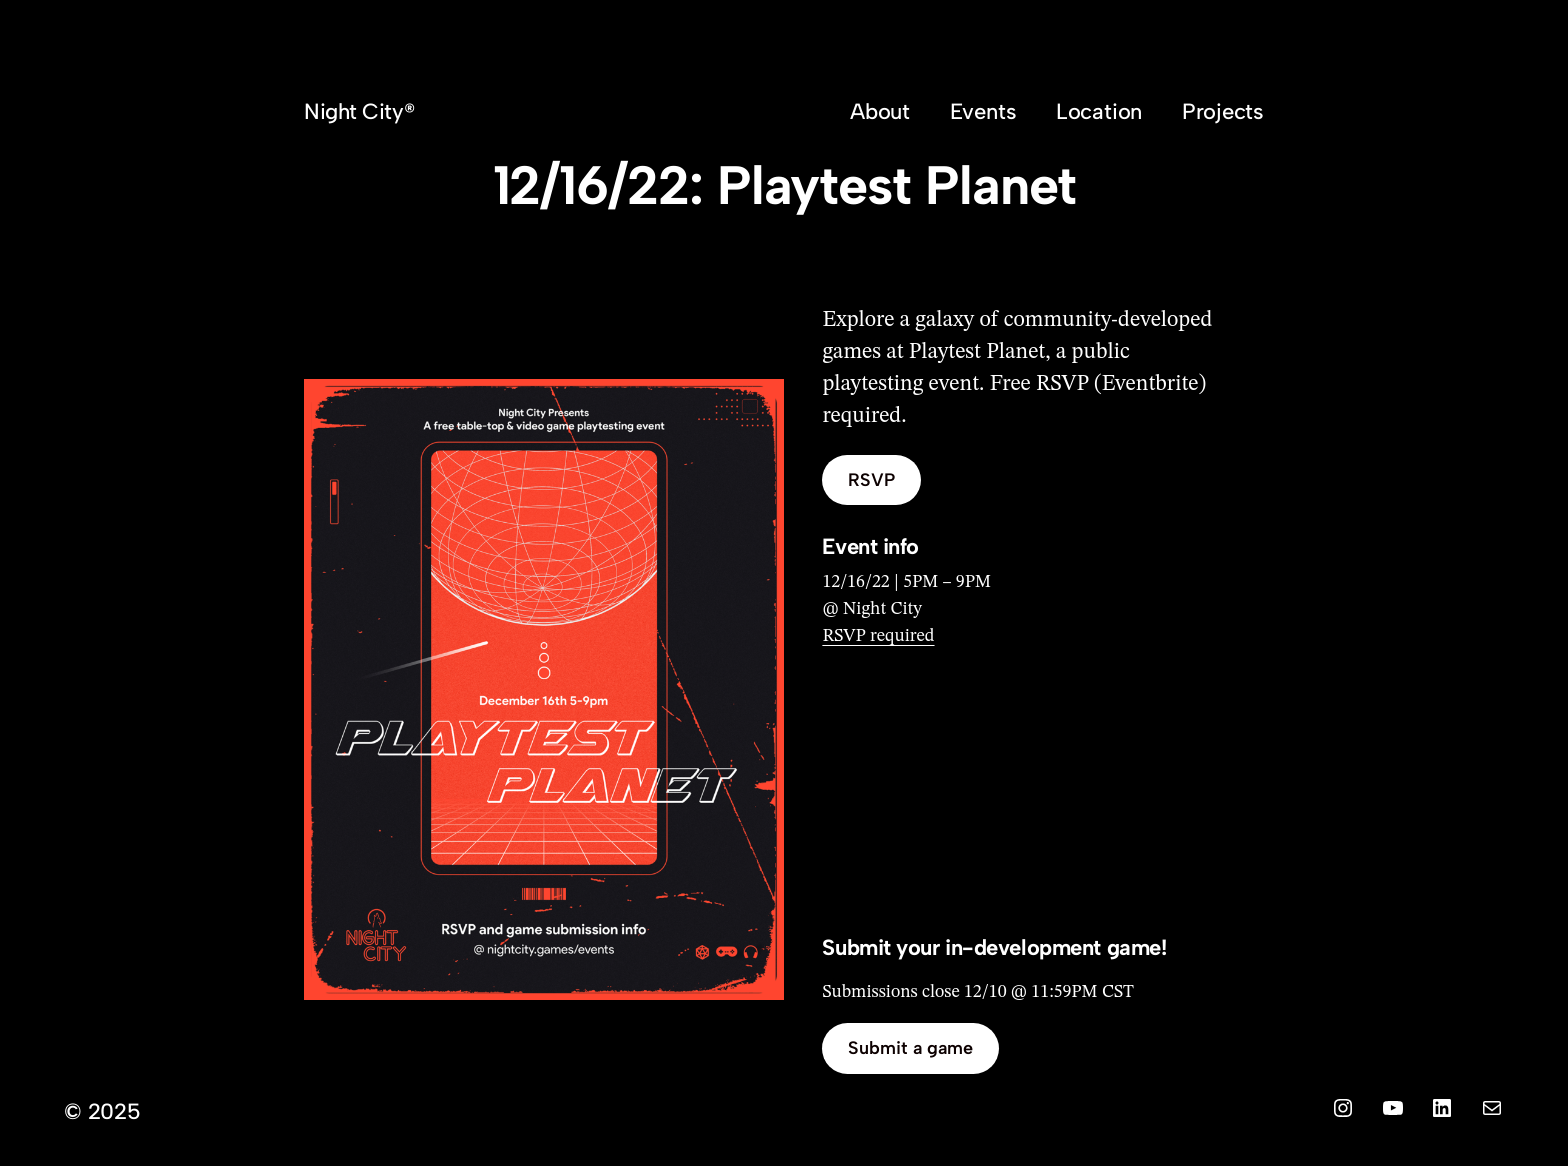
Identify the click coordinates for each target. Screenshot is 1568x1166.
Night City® (359, 111)
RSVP (871, 480)
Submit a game (910, 1048)
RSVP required (878, 636)
